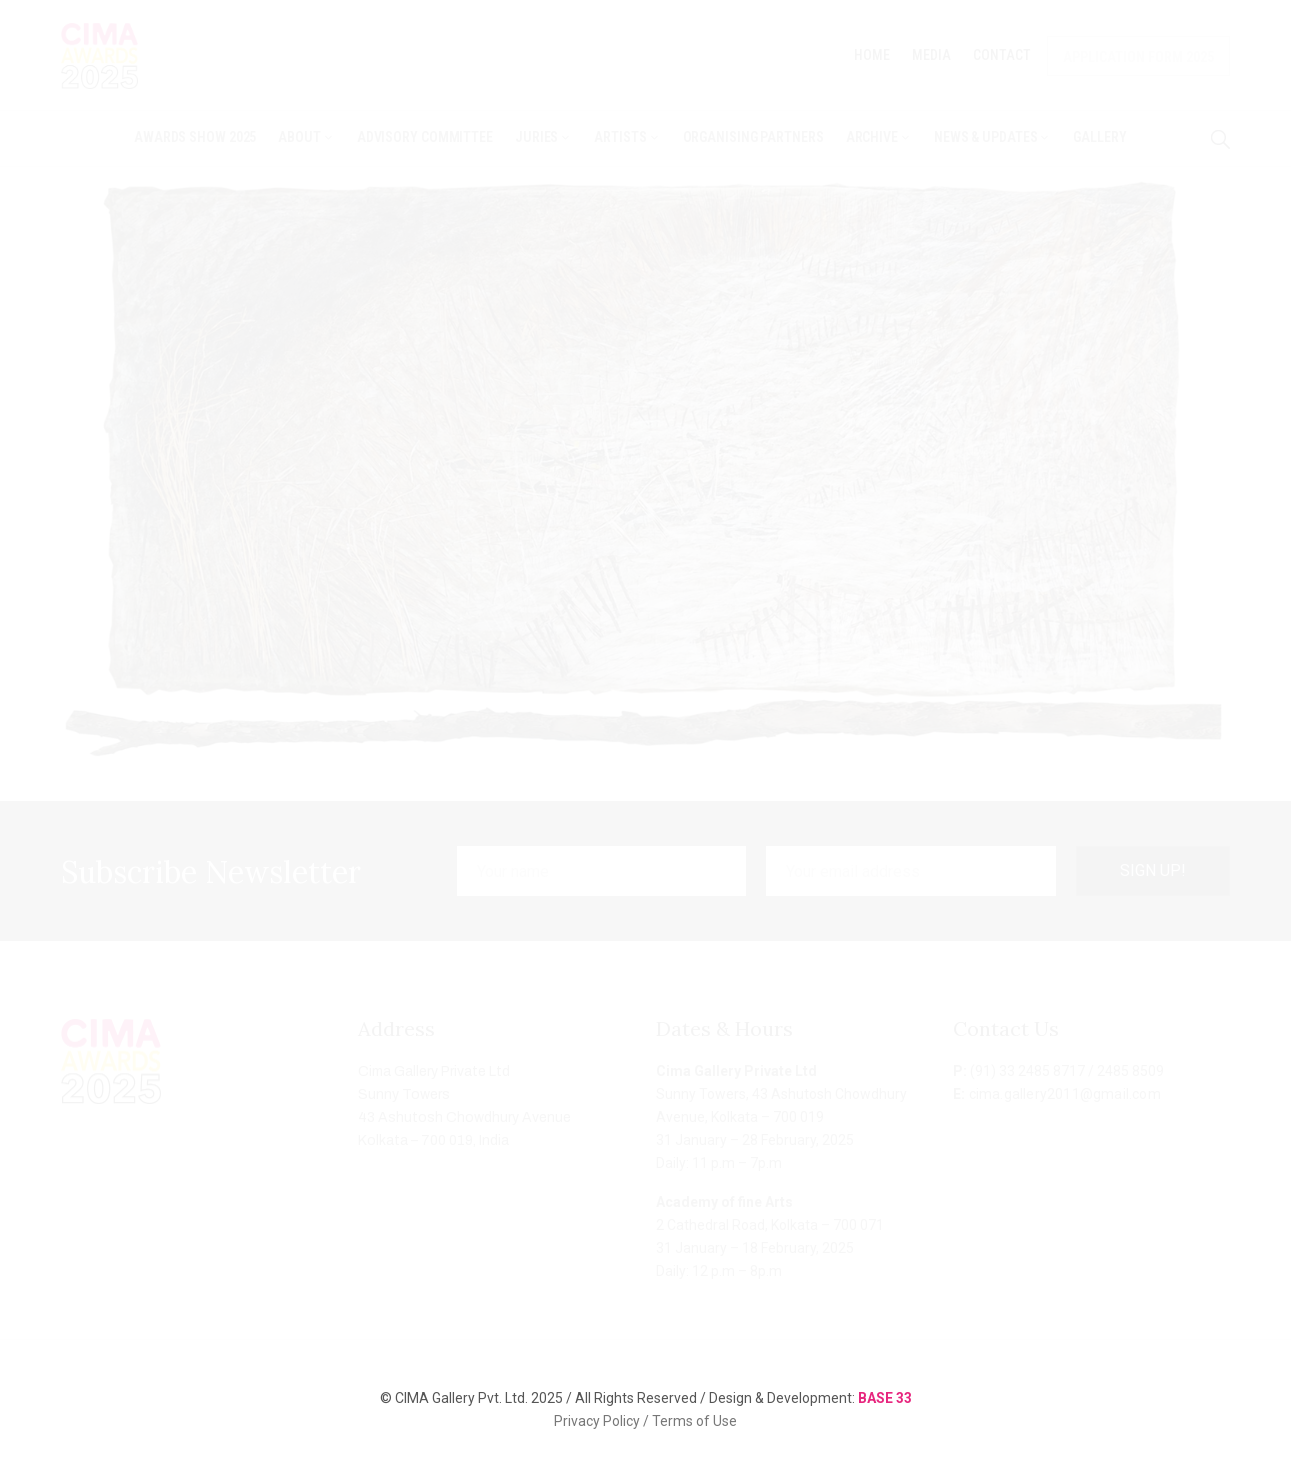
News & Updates (993, 137)
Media (931, 55)
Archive (879, 137)
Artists (627, 137)
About (306, 137)
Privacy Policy (598, 1421)
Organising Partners (753, 137)
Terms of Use (694, 1421)
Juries (543, 137)
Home (872, 55)
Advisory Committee (425, 137)
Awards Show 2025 (195, 137)
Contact (1002, 55)
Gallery (1099, 137)
